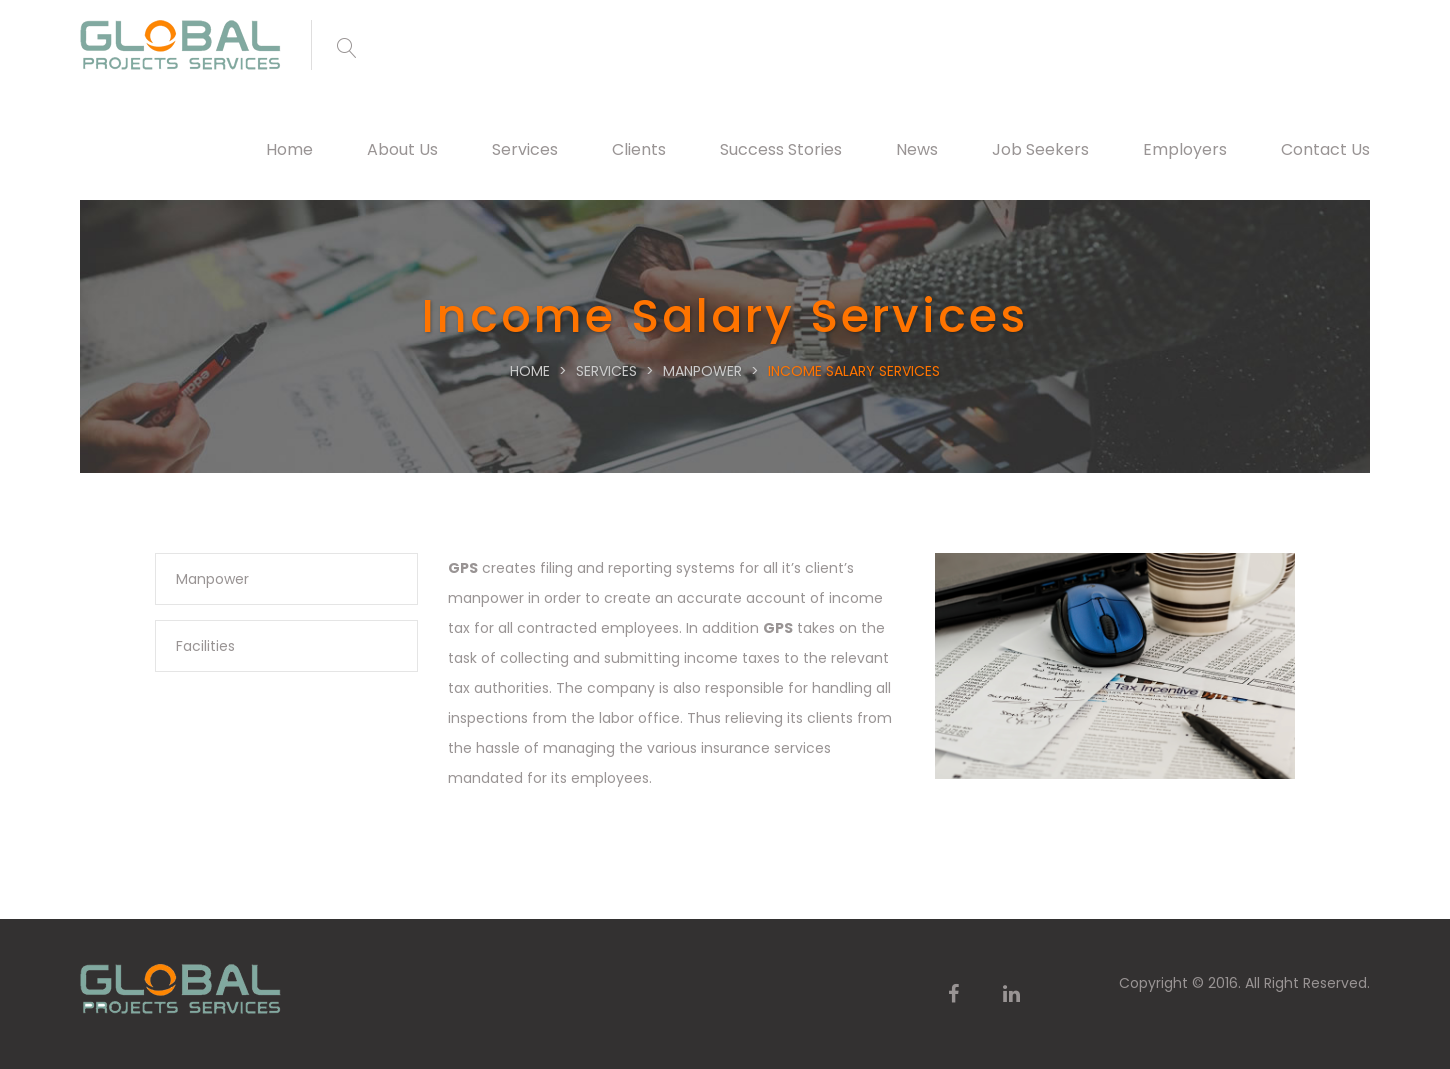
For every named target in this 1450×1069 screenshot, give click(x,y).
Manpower (212, 579)
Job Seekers (1040, 149)
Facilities (205, 646)
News (917, 149)
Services (525, 149)
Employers (1185, 149)
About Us (402, 149)
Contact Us (1325, 149)
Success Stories (781, 149)
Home (289, 149)
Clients (639, 149)
